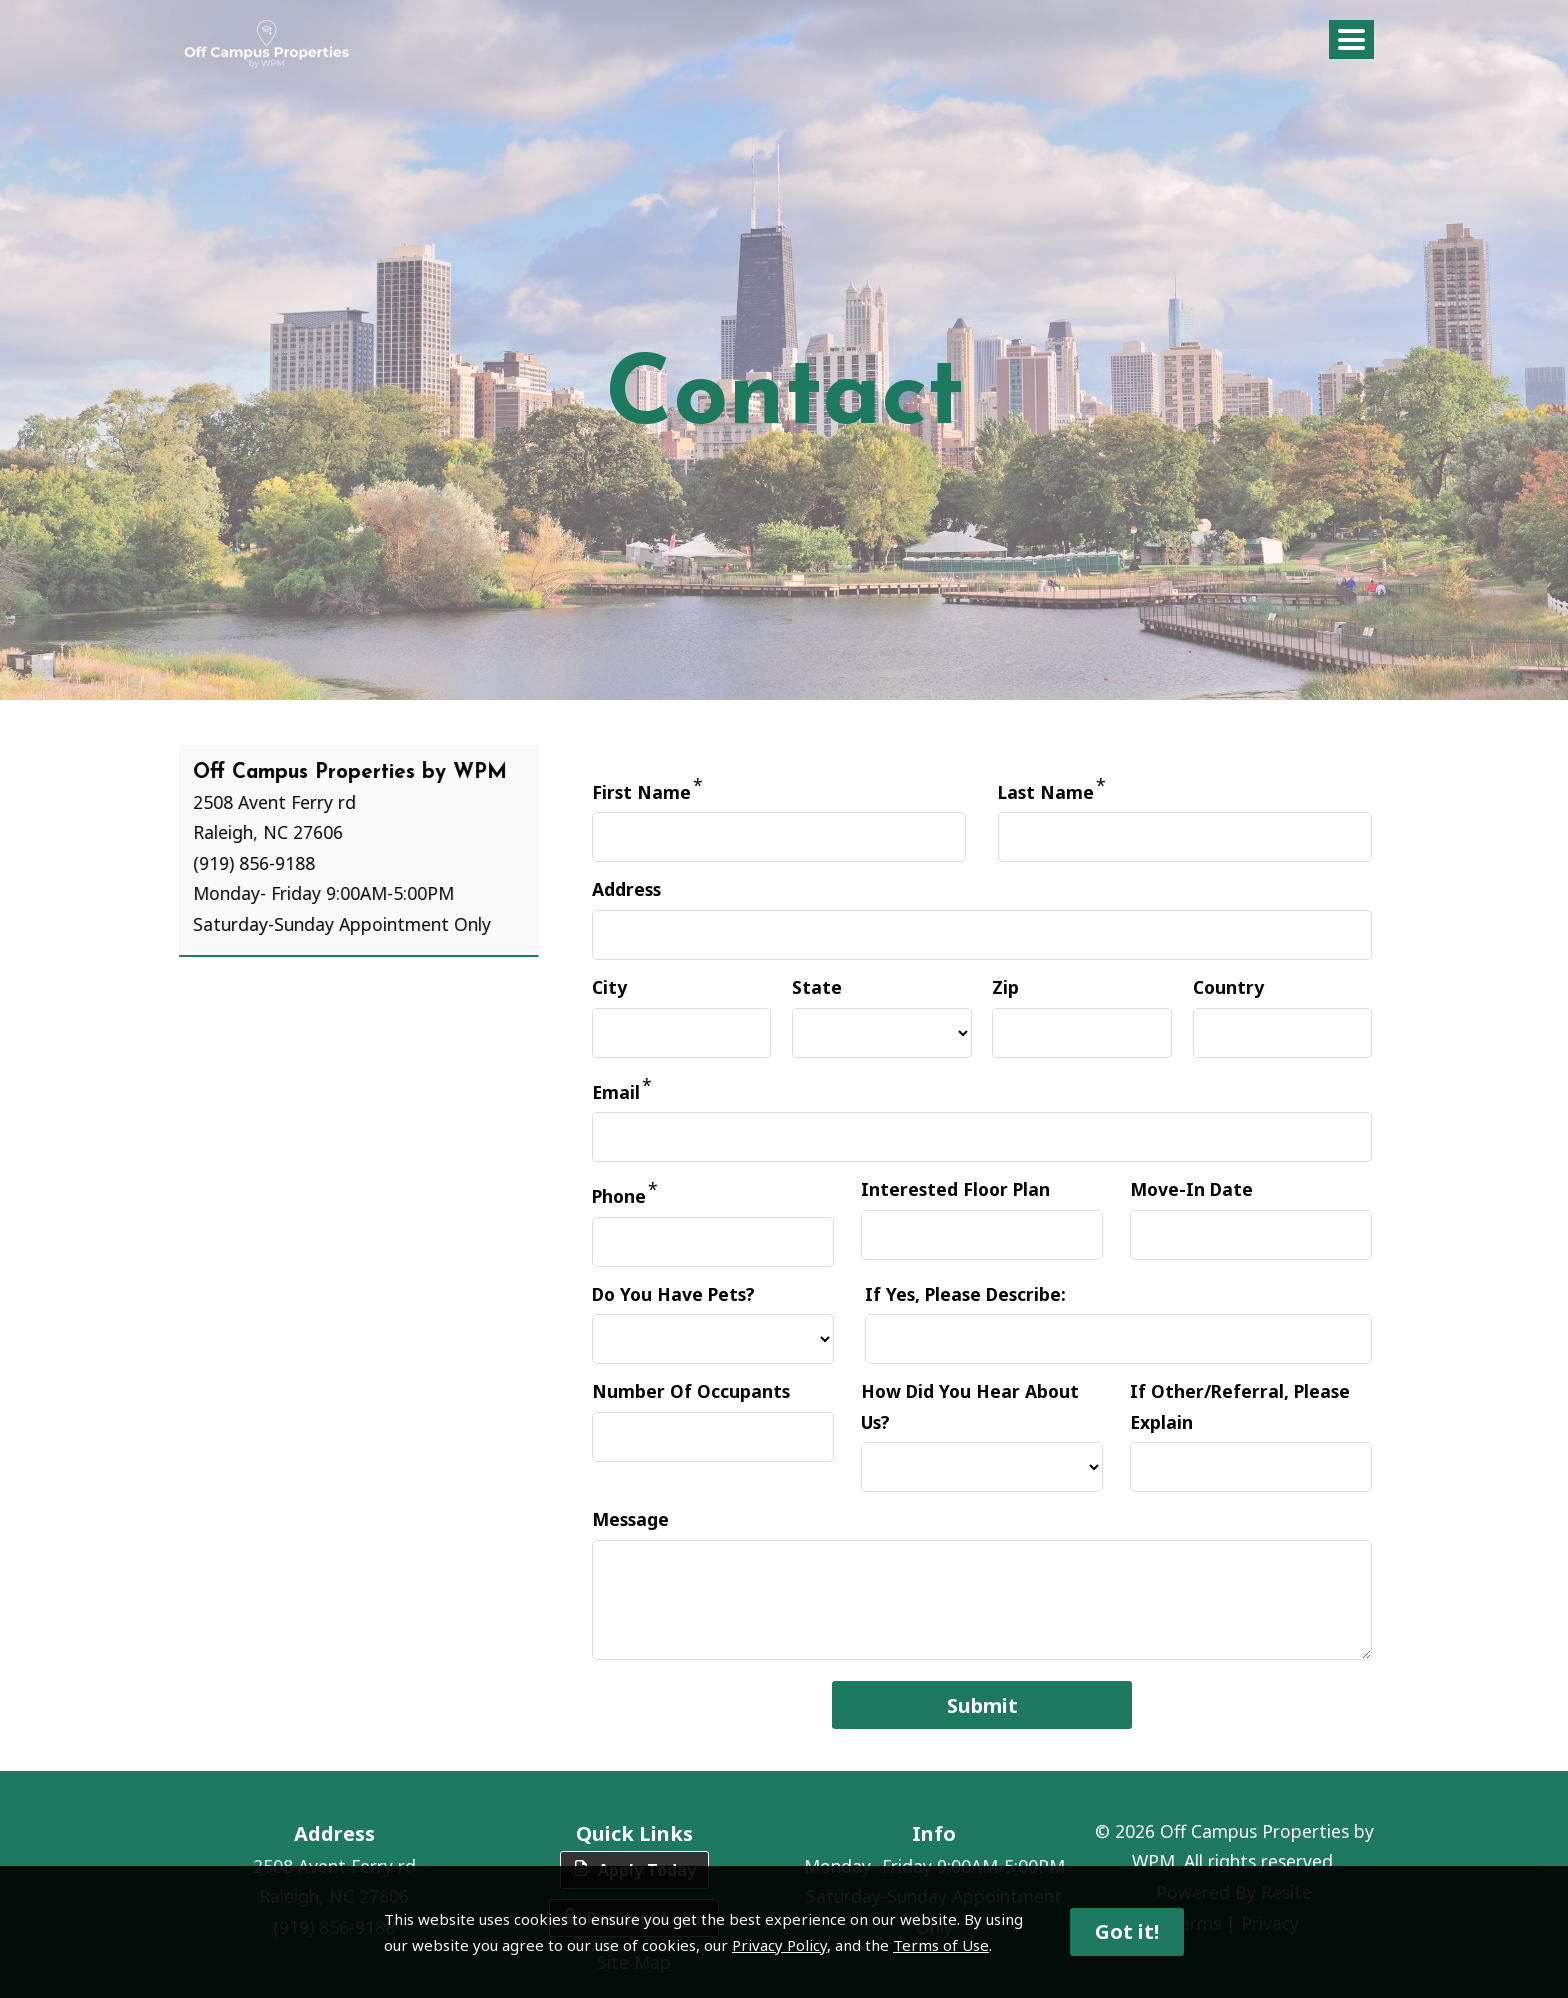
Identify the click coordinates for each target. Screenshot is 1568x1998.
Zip (1005, 987)
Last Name (1046, 792)
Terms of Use (941, 1945)
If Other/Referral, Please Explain (1240, 1406)
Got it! (1127, 1931)
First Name (641, 792)
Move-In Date (1191, 1189)
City (609, 987)
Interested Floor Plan (955, 1189)
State (817, 987)
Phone (619, 1196)
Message (630, 1519)
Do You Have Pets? (673, 1294)
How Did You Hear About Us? (970, 1406)
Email (616, 1091)
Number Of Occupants (691, 1391)
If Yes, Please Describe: (965, 1294)
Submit (982, 1705)
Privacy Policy (779, 1945)
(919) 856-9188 (211, 863)
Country (1228, 987)
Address (626, 889)
